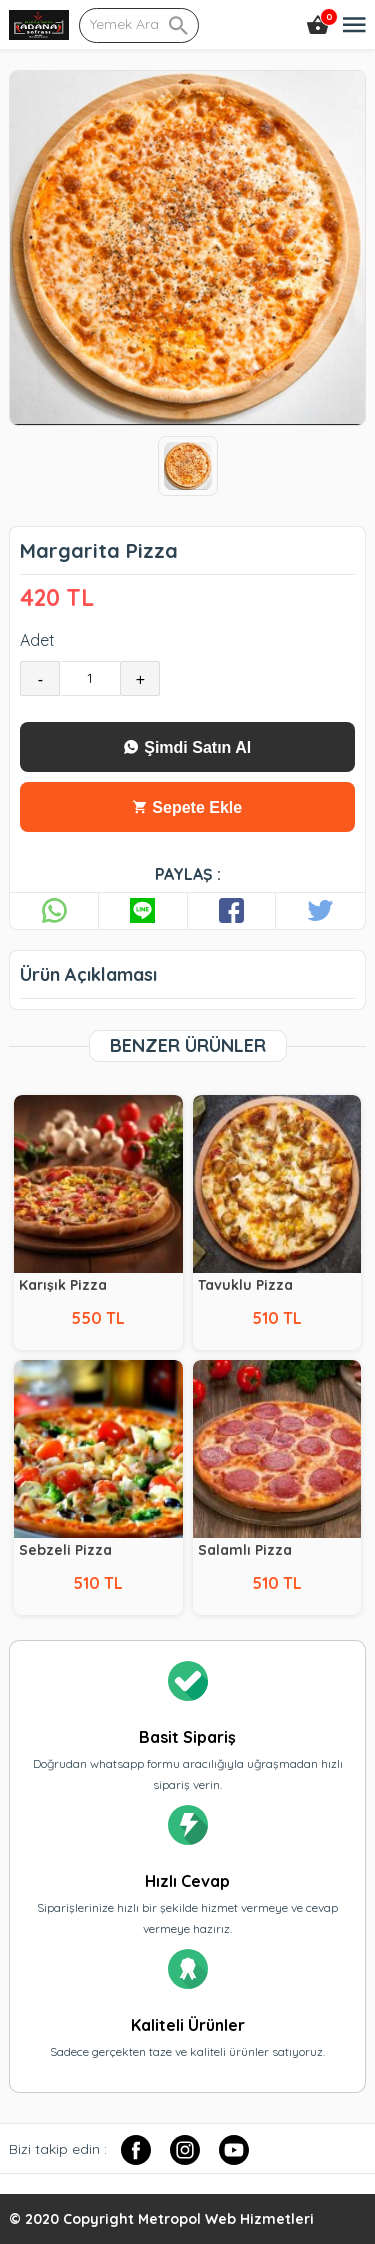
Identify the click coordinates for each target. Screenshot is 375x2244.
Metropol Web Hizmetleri (226, 2219)
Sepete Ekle (187, 807)
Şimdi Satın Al (187, 747)
